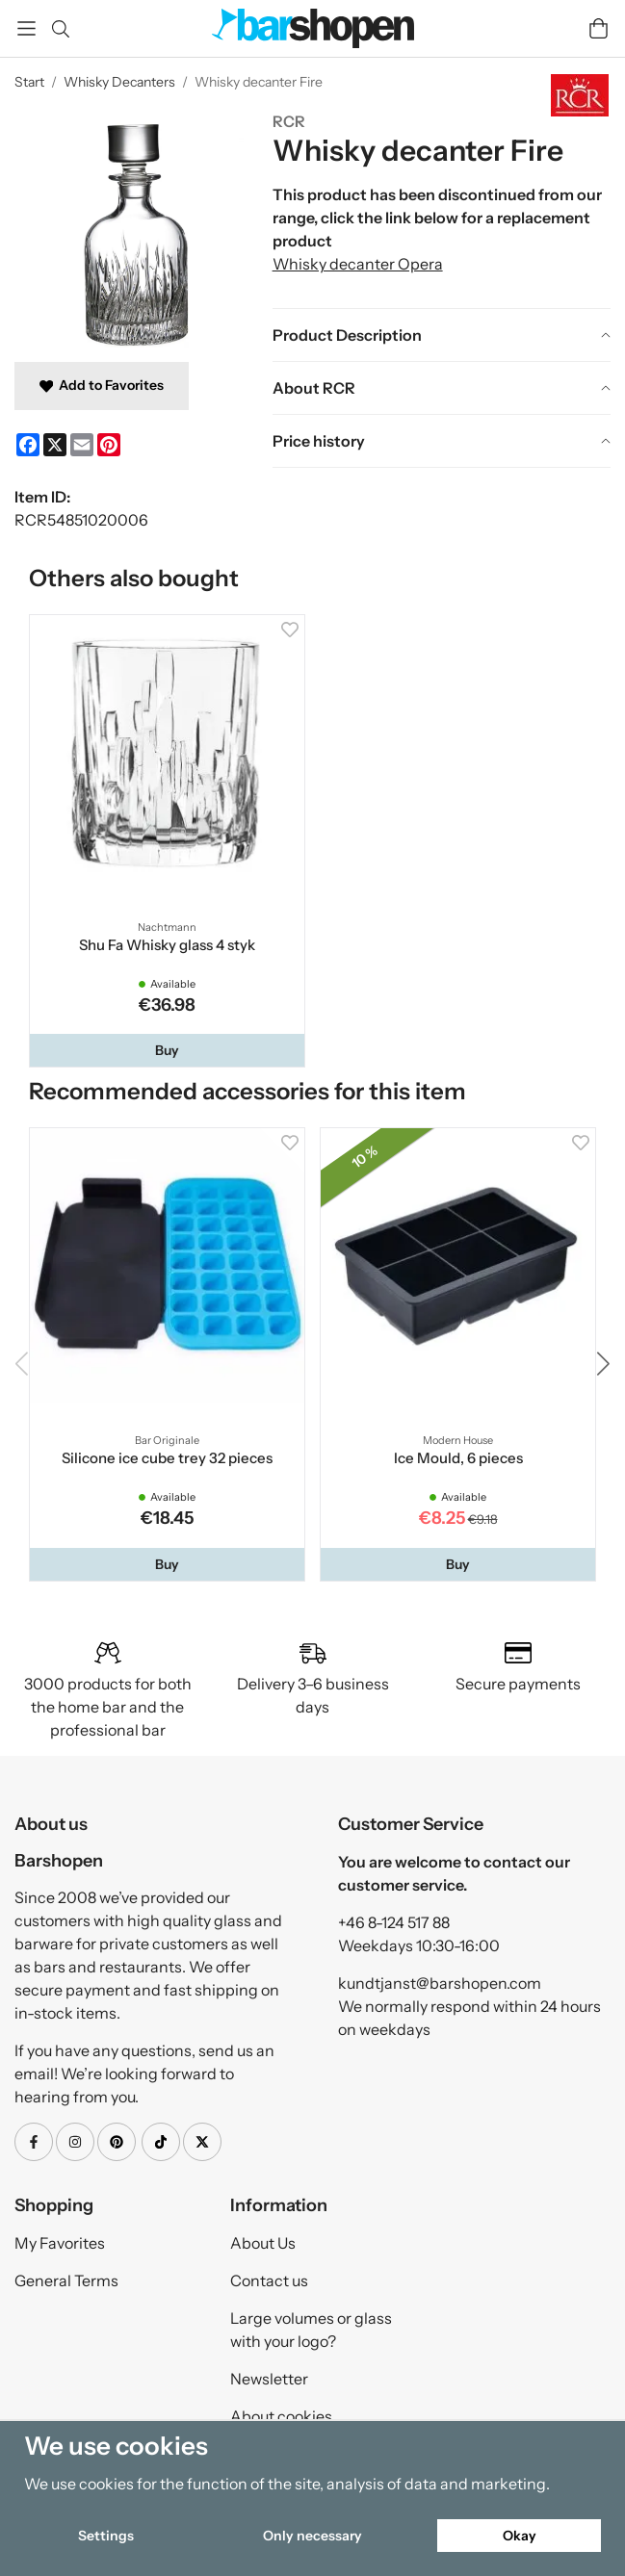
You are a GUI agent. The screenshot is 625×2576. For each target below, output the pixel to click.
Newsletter (269, 2378)
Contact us (269, 2280)
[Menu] (26, 28)
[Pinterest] (108, 444)
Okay (519, 2535)
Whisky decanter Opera (358, 263)
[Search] (60, 29)
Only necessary (312, 2535)
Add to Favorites (101, 385)
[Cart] (598, 28)
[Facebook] (27, 444)
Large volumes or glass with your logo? (311, 2329)
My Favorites (59, 2243)
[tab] (442, 335)
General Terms (66, 2280)
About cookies (281, 2416)
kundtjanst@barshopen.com (439, 1983)
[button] (167, 1050)
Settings (106, 2535)
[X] (54, 444)
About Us (263, 2243)
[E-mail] (81, 444)
